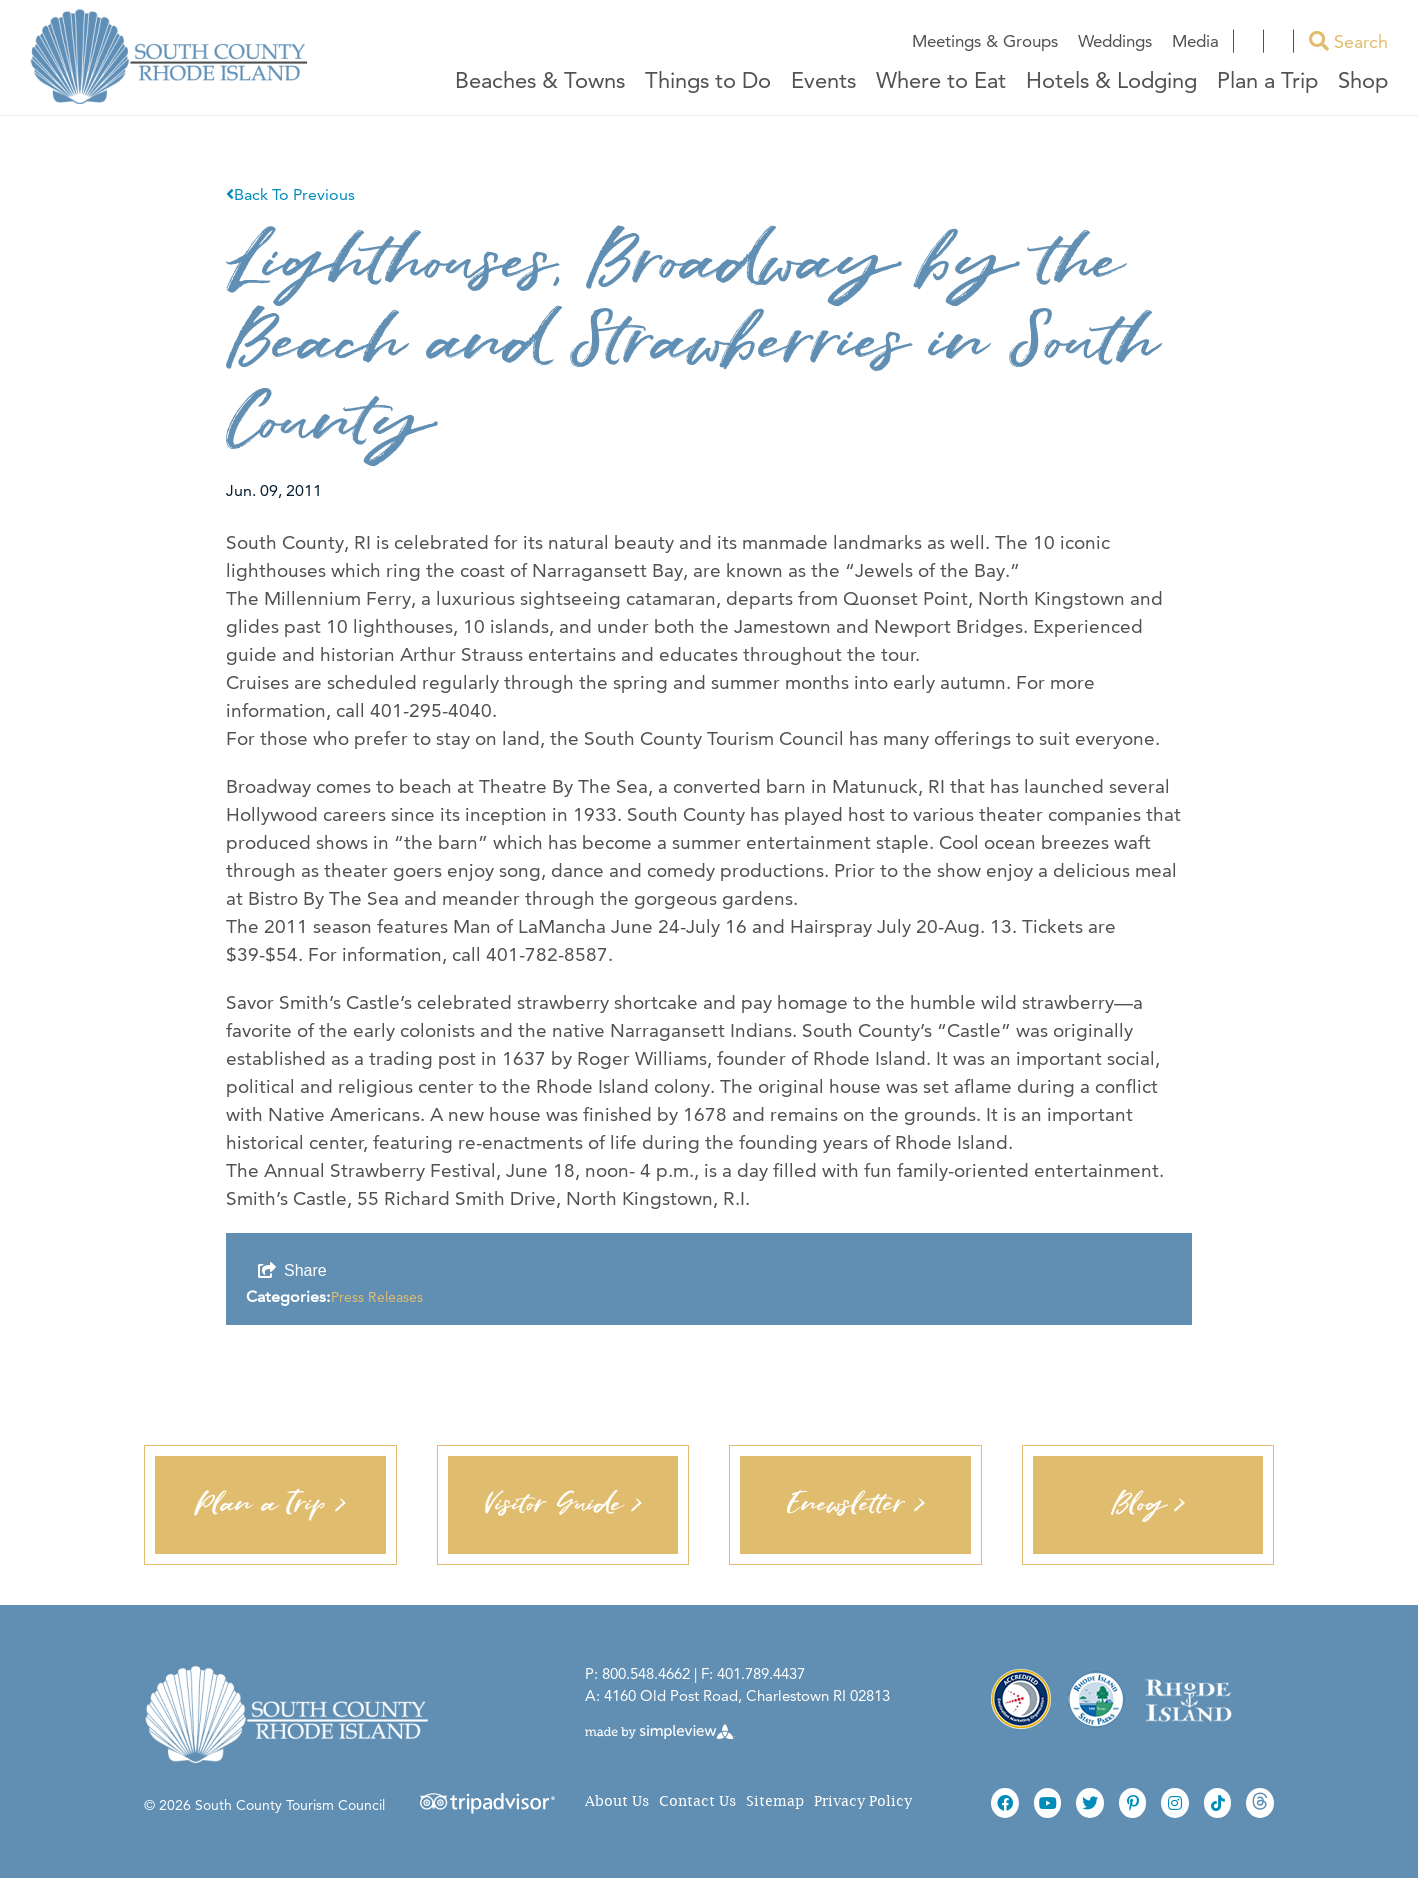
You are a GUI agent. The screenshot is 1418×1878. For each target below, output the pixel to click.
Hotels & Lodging (1111, 82)
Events (823, 82)
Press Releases (377, 1297)
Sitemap (775, 1801)
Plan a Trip (1267, 82)
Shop (1363, 82)
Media (1195, 41)
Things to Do (708, 82)
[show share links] (292, 1271)
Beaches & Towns (540, 82)
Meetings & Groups (985, 41)
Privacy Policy (863, 1801)
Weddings (1115, 41)
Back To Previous (290, 194)
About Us (617, 1801)
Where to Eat (941, 82)
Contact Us (697, 1801)
